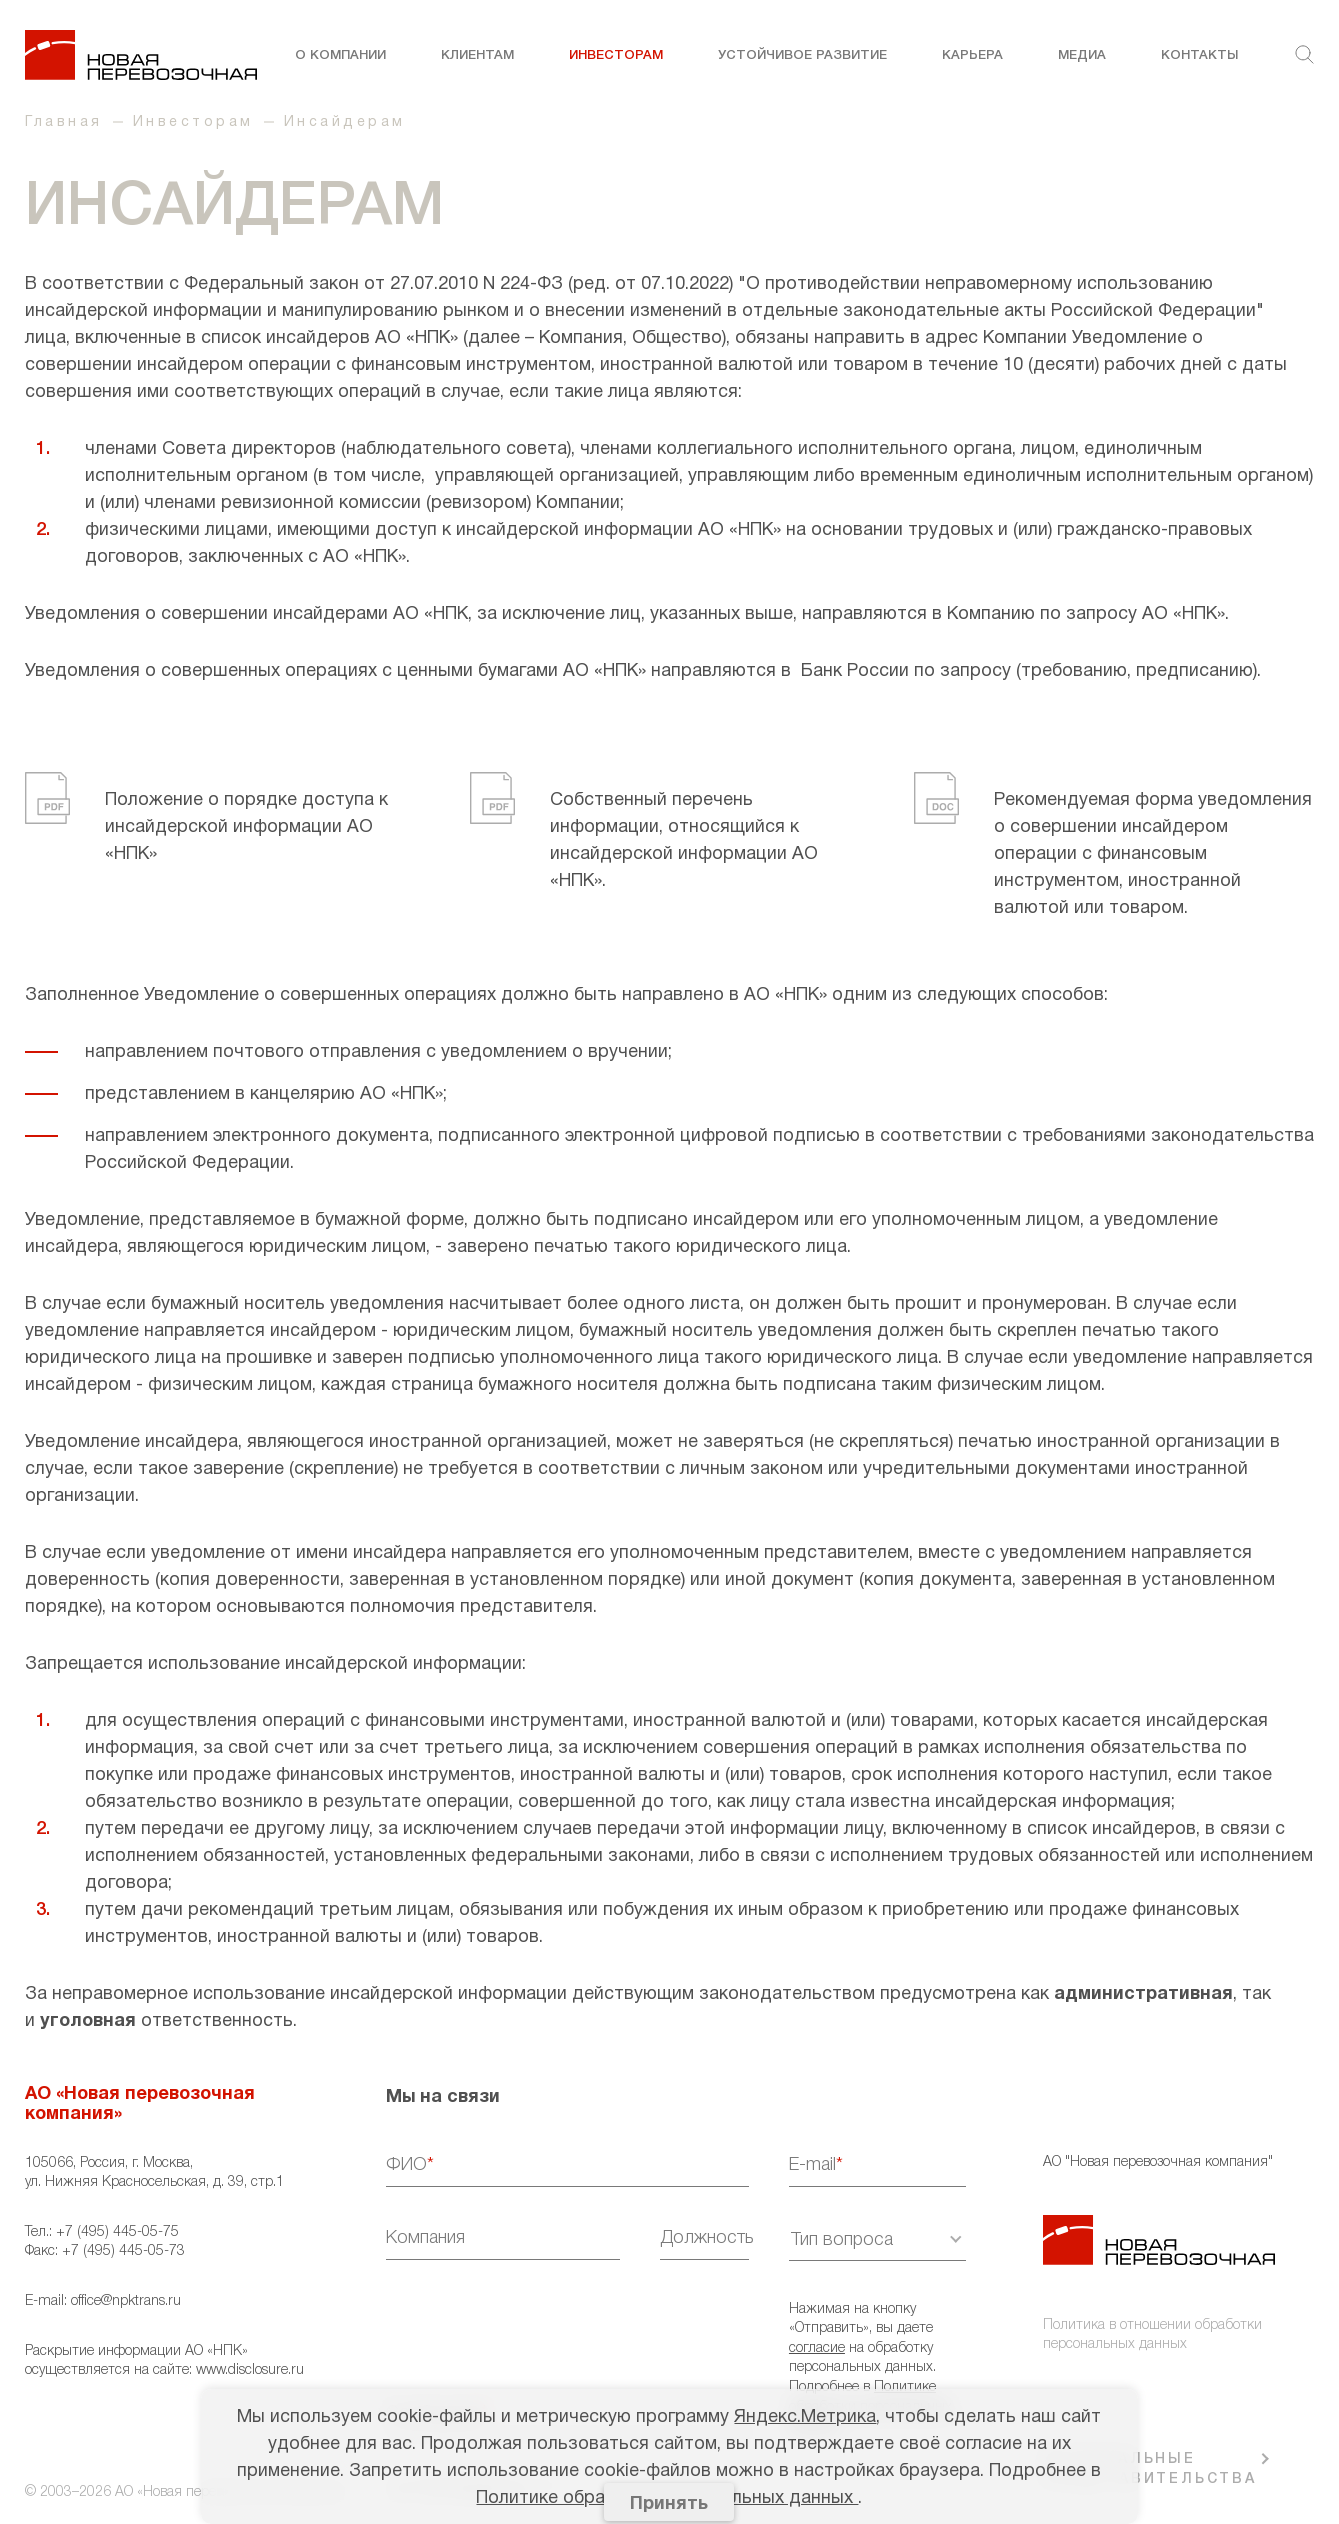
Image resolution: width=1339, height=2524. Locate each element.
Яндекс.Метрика (805, 2417)
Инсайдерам (345, 122)
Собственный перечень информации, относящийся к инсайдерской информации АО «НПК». (684, 841)
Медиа (1082, 55)
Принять (669, 2504)
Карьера (972, 55)
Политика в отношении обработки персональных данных (1152, 2335)
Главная (64, 122)
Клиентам (477, 55)
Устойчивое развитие (802, 55)
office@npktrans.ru (126, 2301)
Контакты (1199, 55)
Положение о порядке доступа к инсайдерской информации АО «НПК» (246, 827)
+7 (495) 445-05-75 (117, 2232)
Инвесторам (616, 55)
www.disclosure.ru (250, 2370)
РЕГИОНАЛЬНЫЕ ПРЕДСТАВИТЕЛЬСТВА (1150, 2469)
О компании (340, 55)
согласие (817, 2348)
